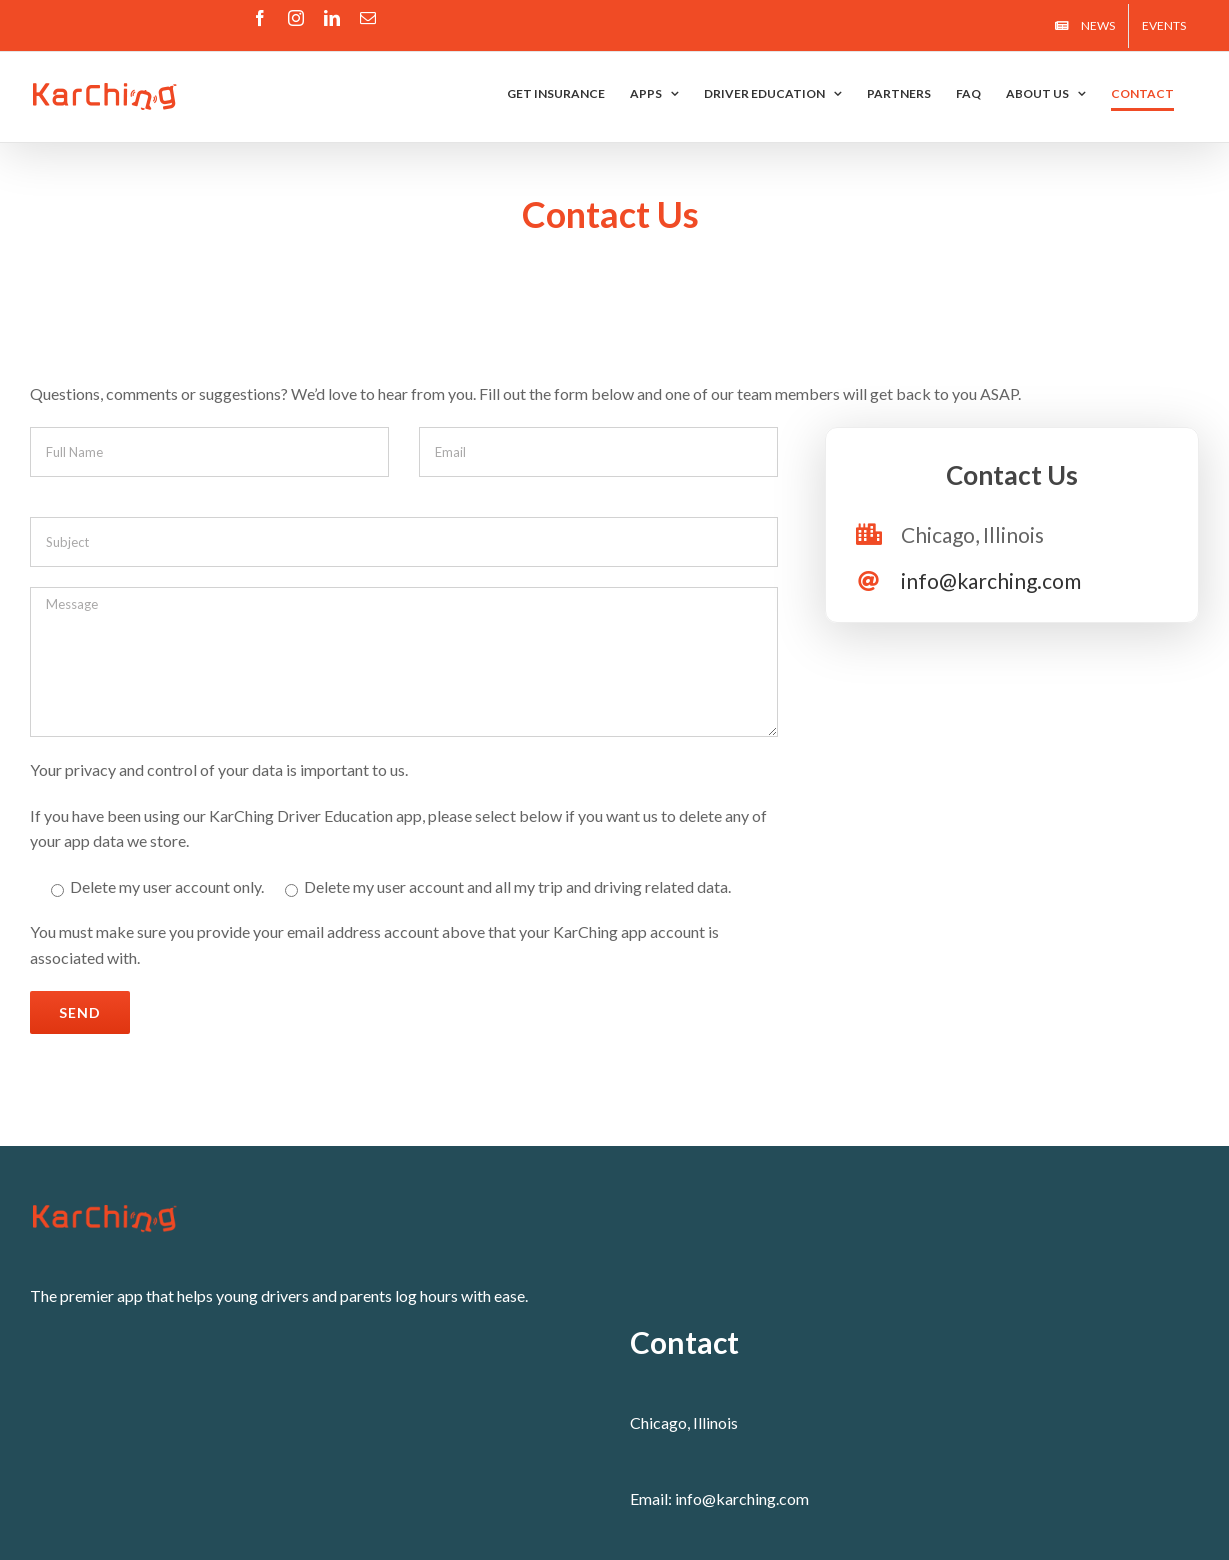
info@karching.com (991, 580)
